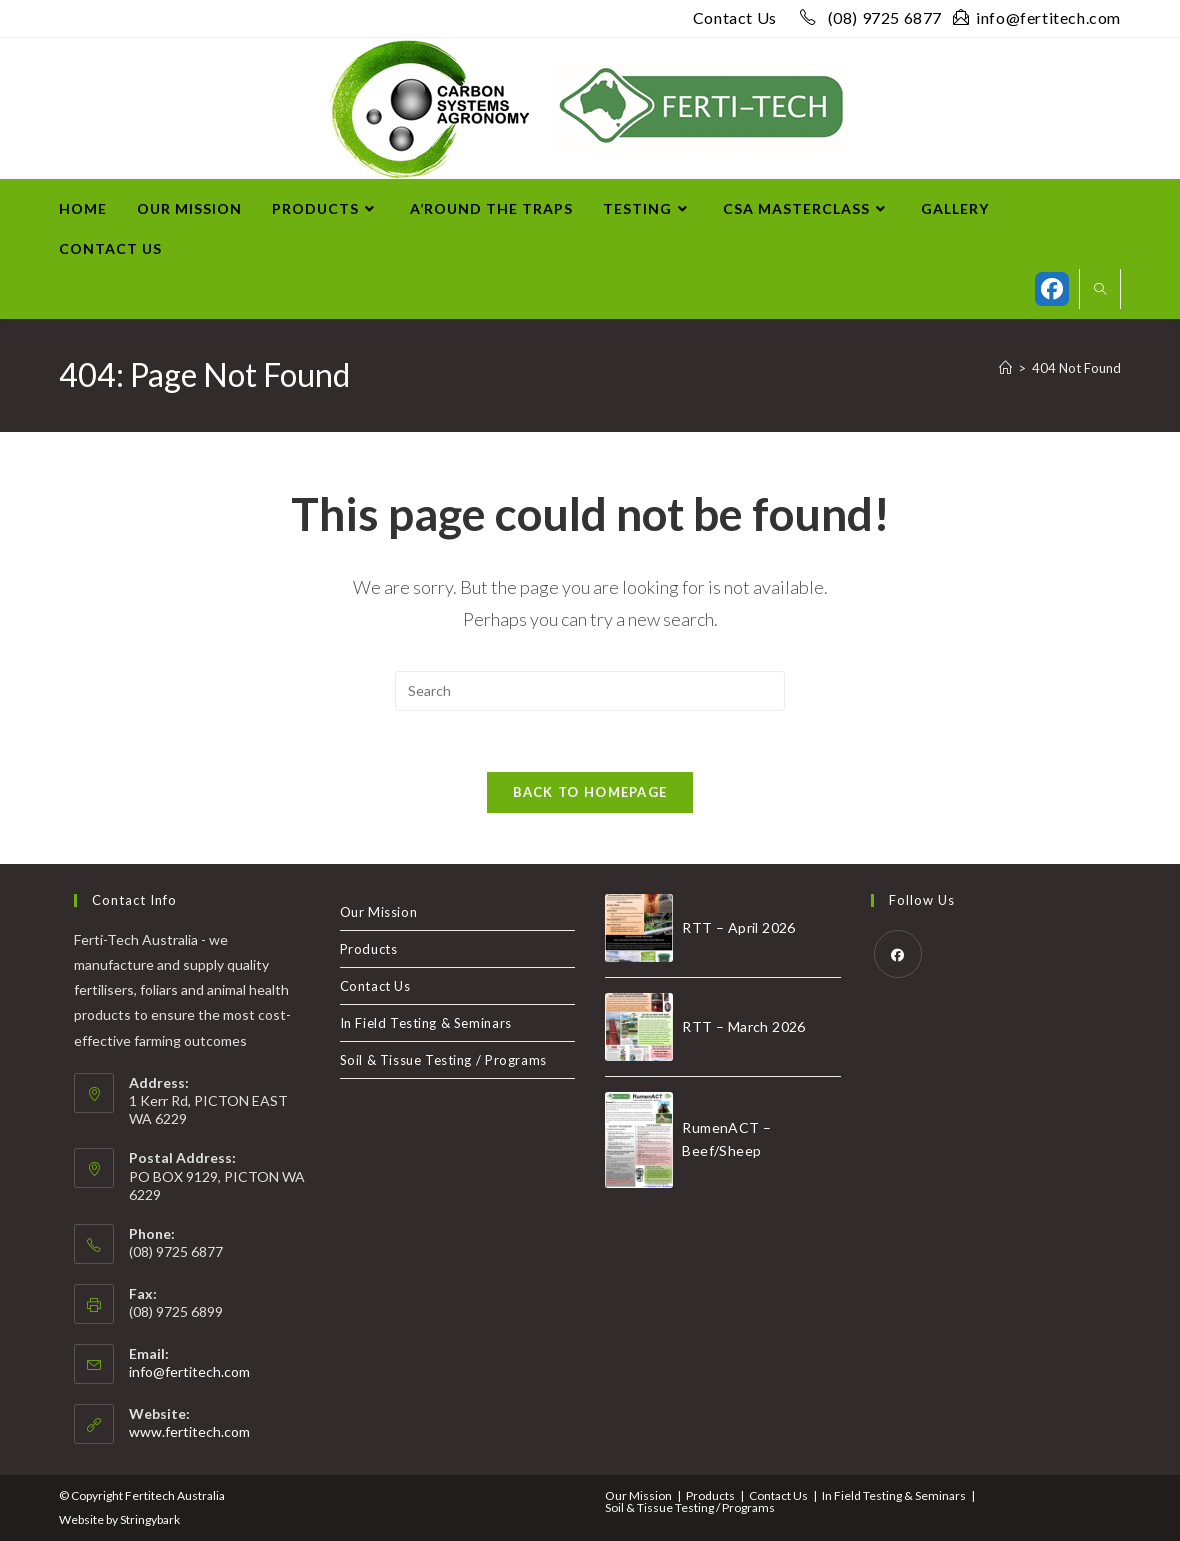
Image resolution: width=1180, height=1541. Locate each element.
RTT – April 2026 (738, 927)
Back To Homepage (590, 792)
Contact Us (735, 17)
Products (369, 949)
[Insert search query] (590, 691)
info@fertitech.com (1037, 17)
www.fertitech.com (189, 1431)
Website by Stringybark (119, 1519)
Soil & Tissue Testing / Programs (443, 1060)
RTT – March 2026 (743, 1026)
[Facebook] (898, 954)
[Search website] (1100, 290)
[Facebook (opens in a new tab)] (1052, 289)
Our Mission (379, 912)
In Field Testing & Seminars (426, 1023)
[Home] (1005, 368)
